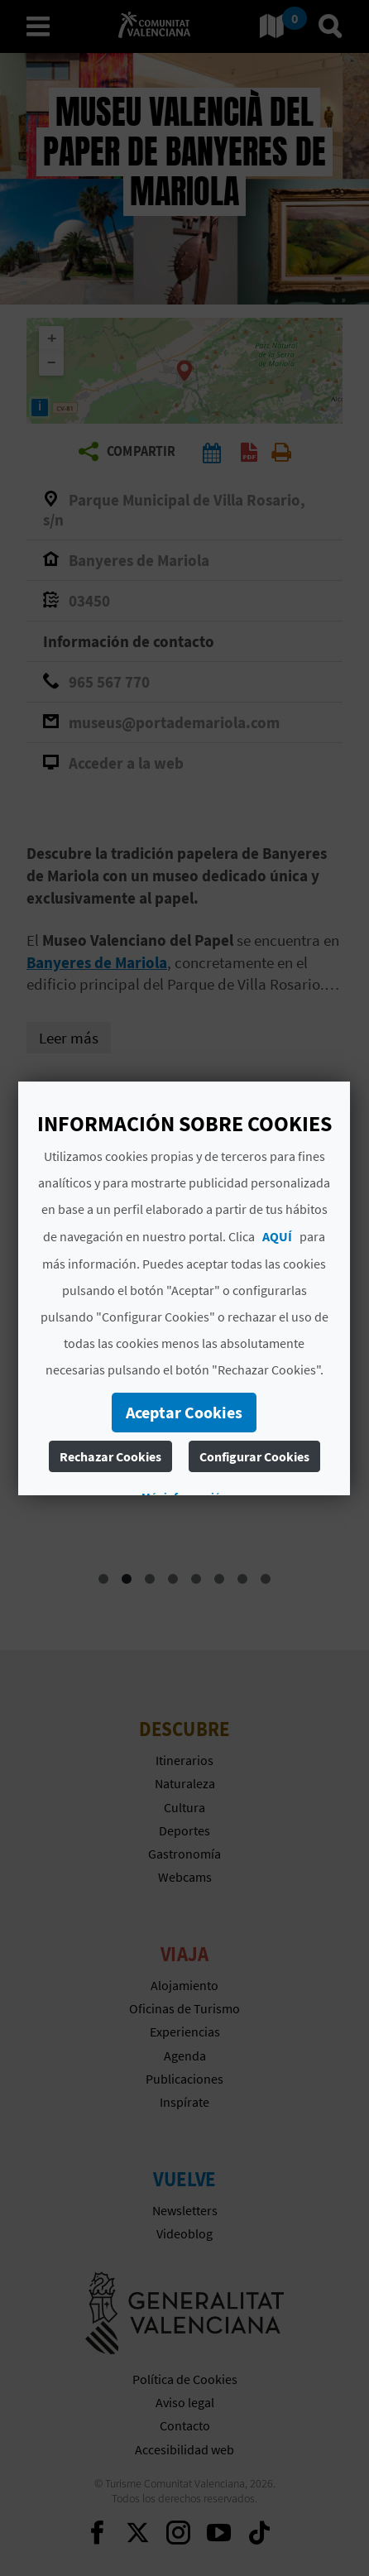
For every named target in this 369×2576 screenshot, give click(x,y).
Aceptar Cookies (184, 1412)
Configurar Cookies (254, 1456)
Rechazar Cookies (110, 1456)
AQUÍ (277, 1236)
